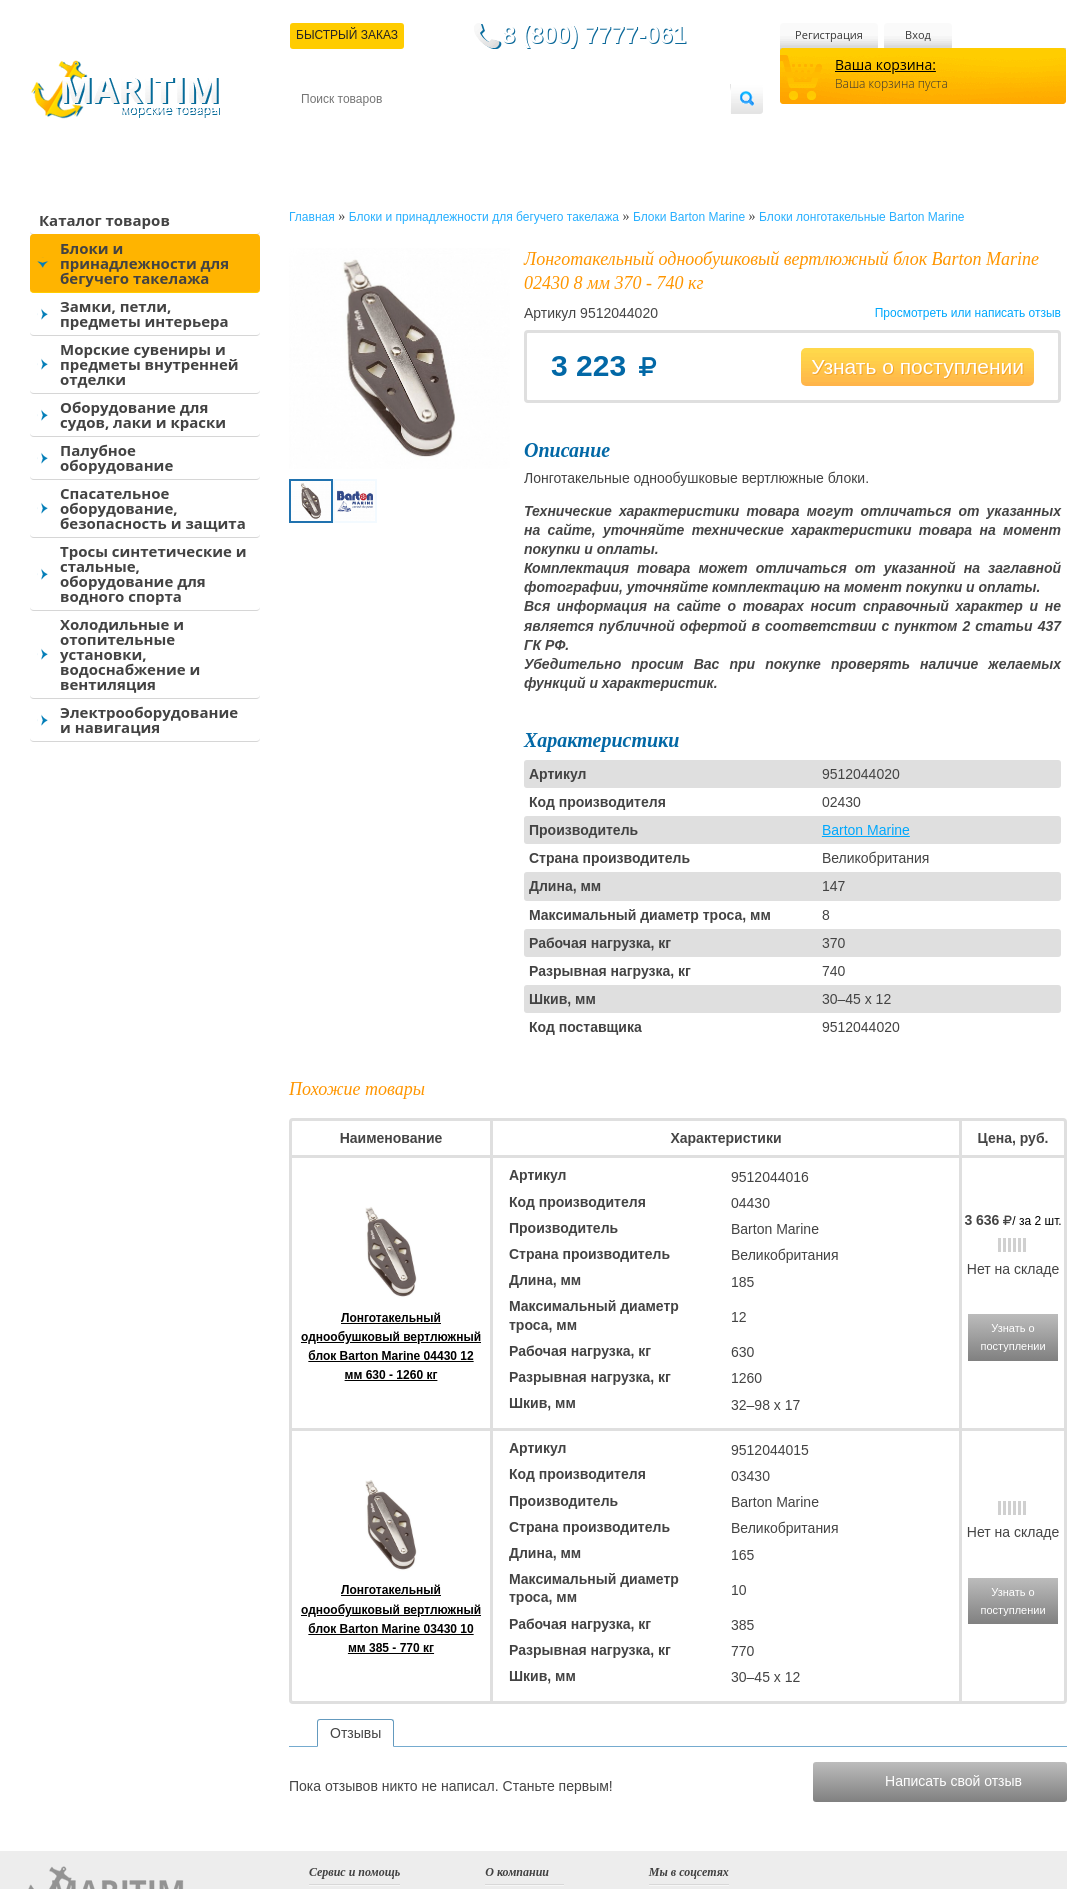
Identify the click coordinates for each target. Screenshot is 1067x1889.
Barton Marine (866, 830)
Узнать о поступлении (917, 366)
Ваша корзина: (885, 64)
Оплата (466, 131)
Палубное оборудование (116, 457)
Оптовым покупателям (667, 131)
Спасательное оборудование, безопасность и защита (153, 508)
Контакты (324, 131)
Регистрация (829, 34)
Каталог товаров (104, 220)
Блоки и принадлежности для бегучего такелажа (144, 263)
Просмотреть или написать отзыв (968, 313)
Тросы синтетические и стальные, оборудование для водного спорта (153, 573)
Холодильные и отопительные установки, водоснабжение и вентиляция (130, 654)
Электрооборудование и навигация (149, 719)
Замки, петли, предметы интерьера (144, 313)
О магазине (540, 131)
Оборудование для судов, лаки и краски (143, 414)
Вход (918, 34)
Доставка (399, 131)
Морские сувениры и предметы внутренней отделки (149, 364)
